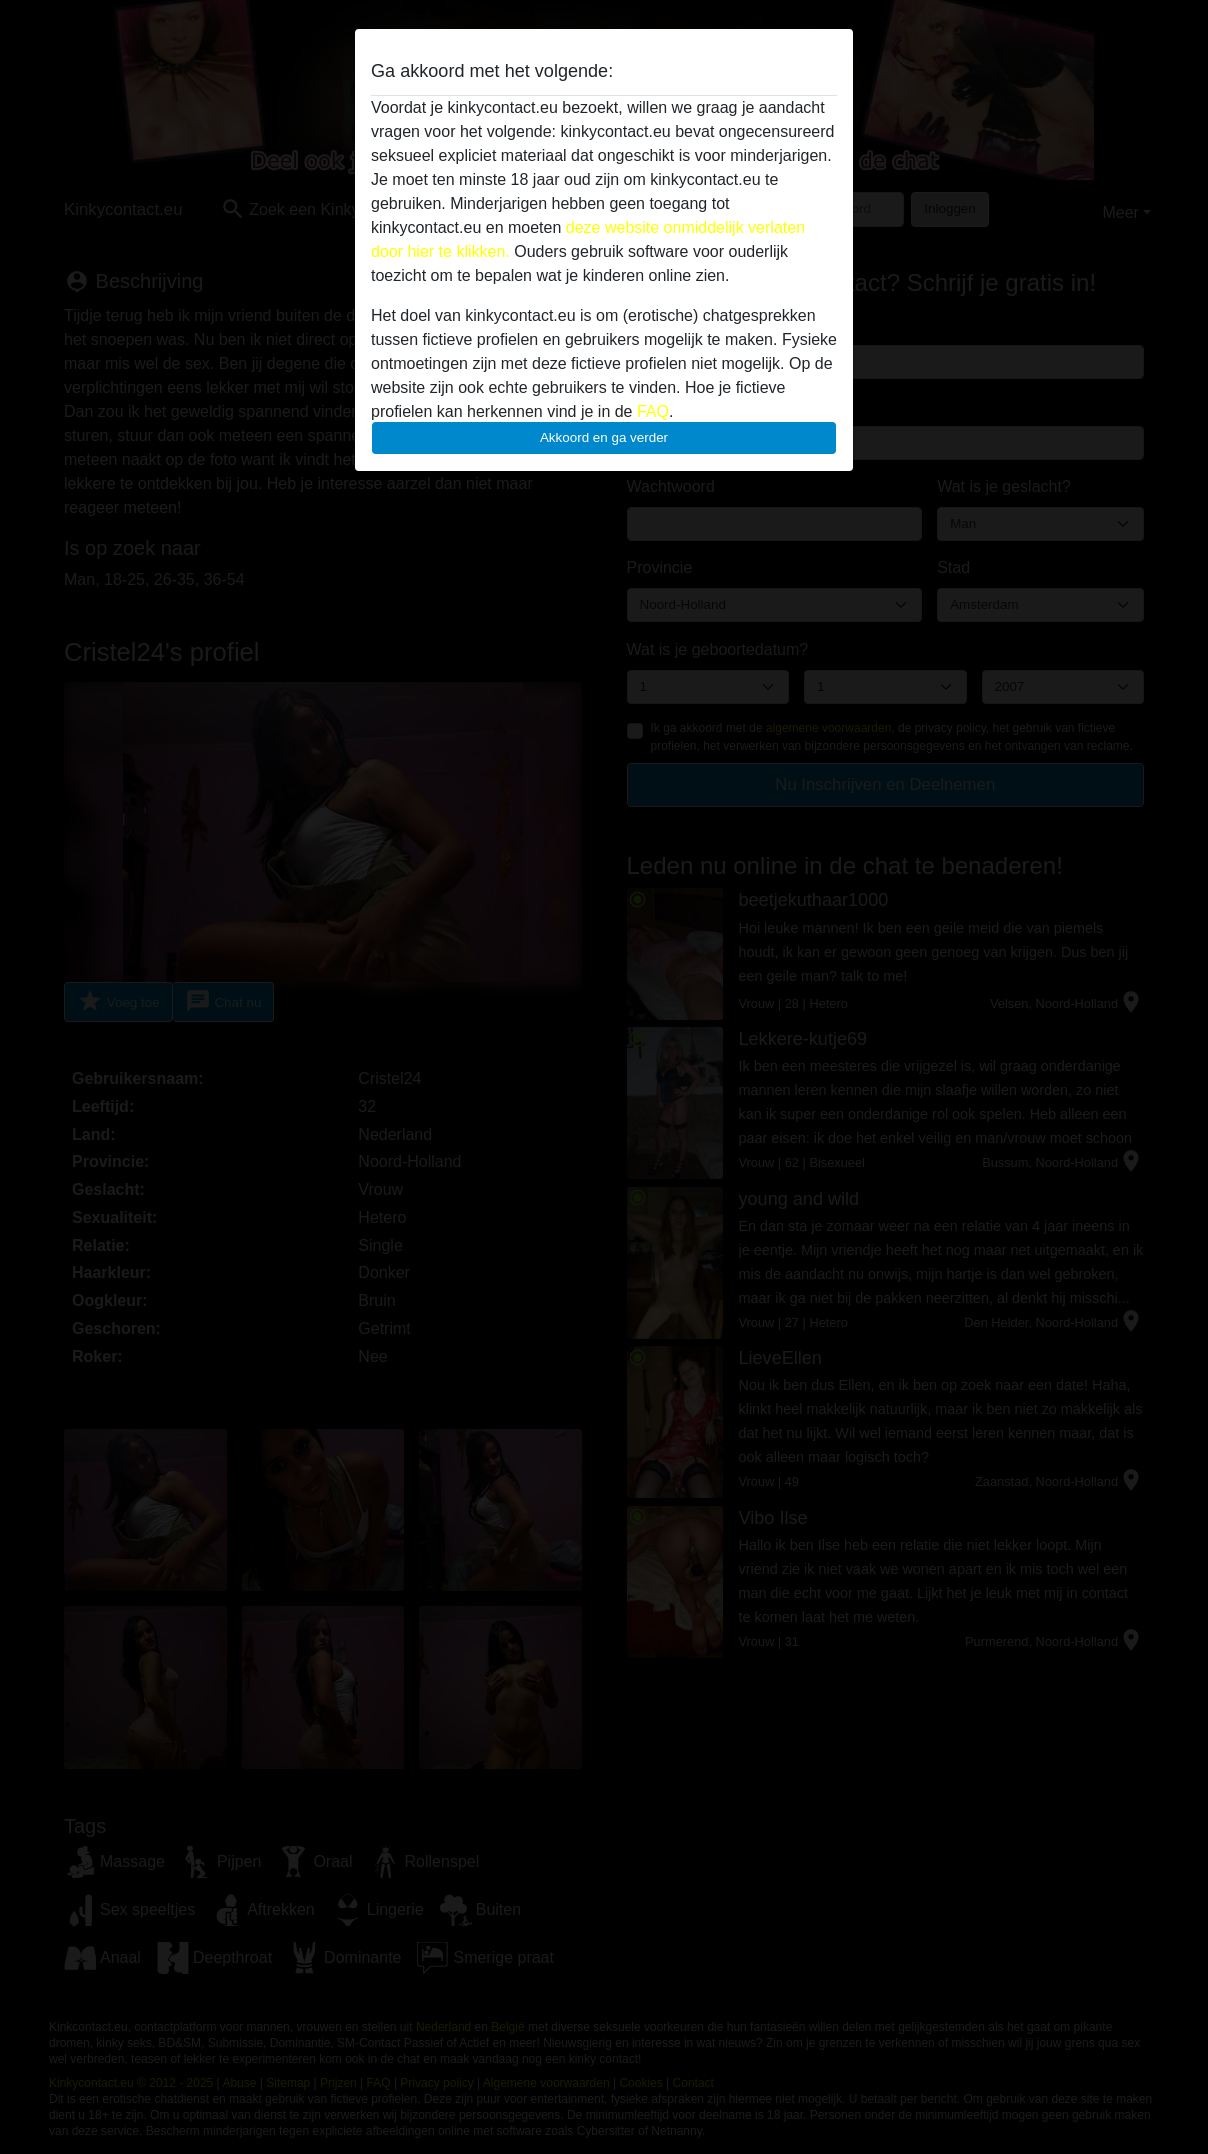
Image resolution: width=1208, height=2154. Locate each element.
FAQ (653, 411)
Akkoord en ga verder (604, 437)
